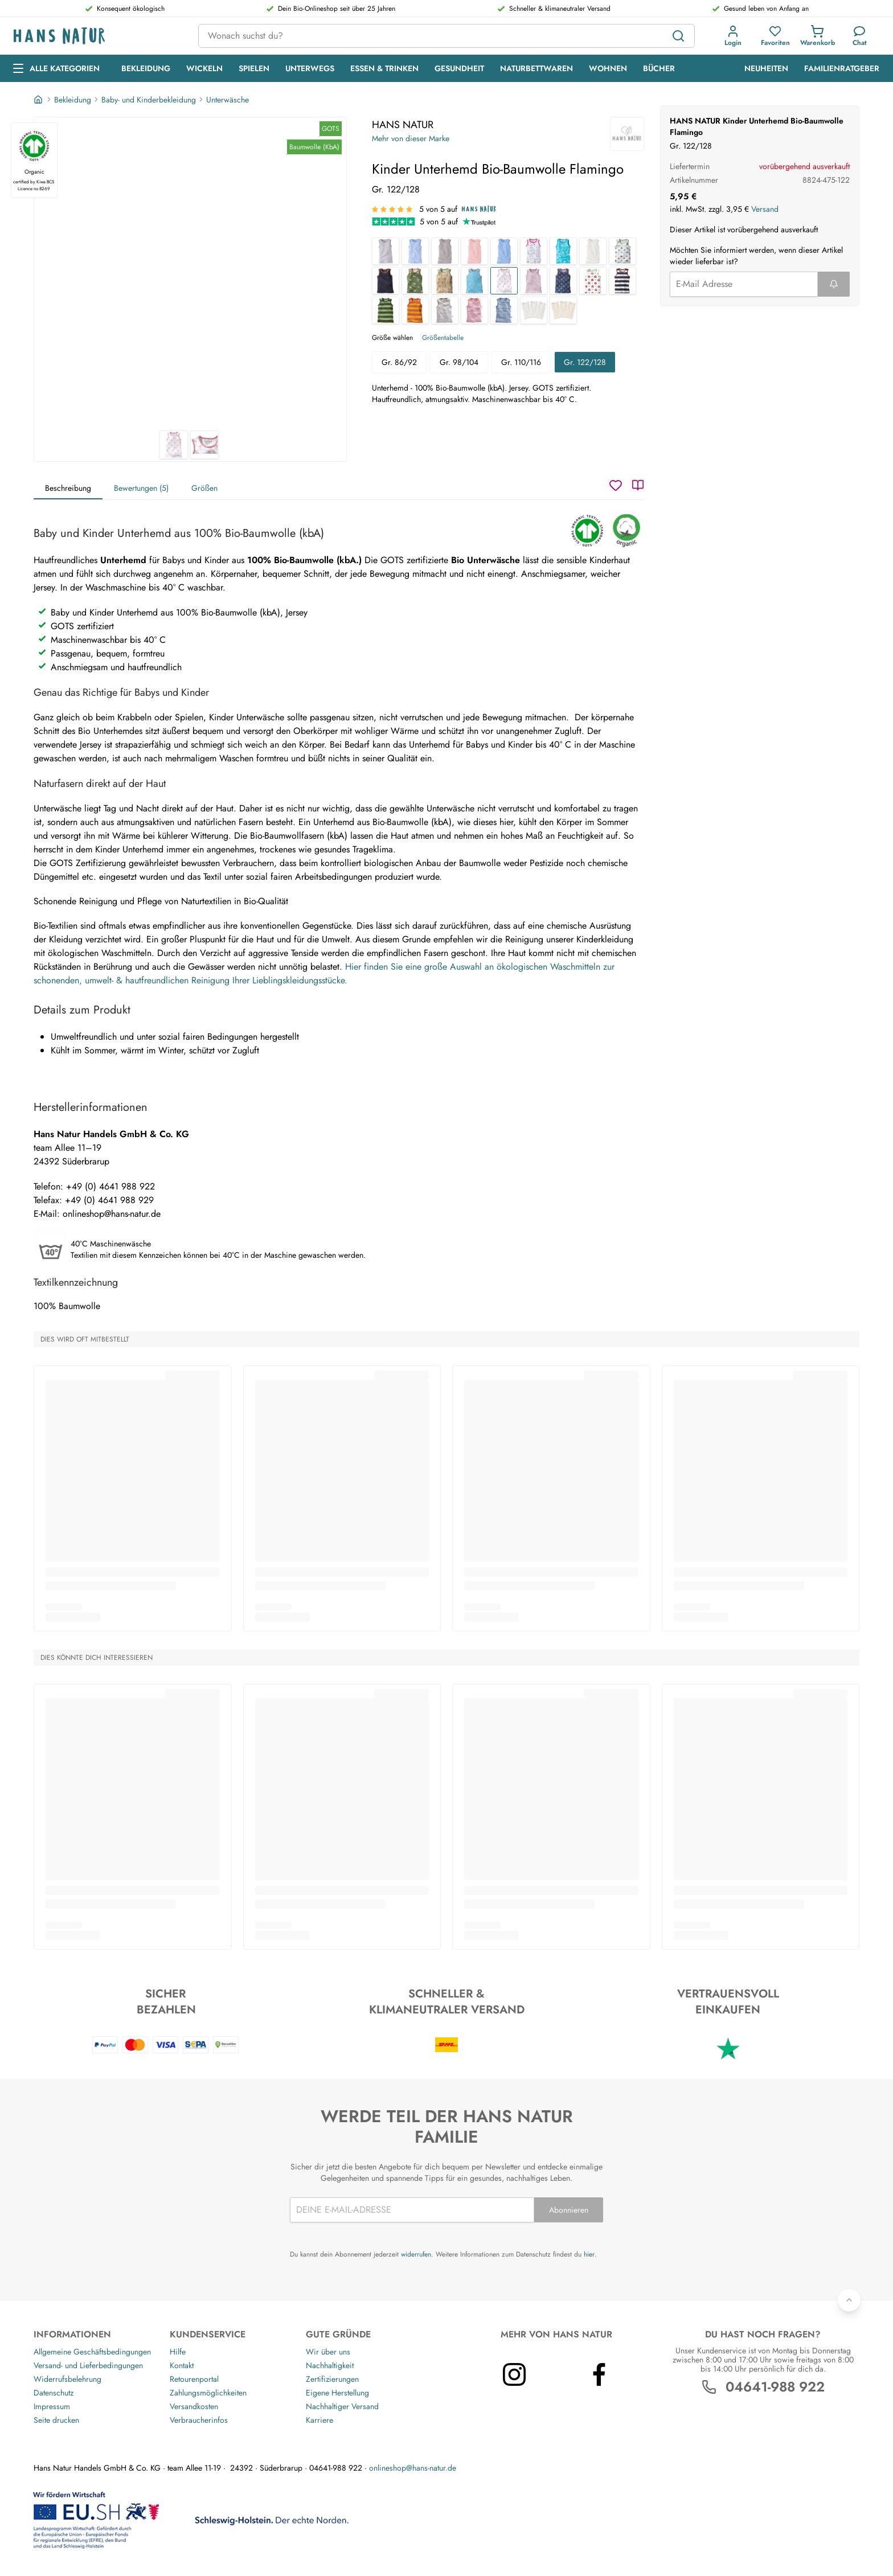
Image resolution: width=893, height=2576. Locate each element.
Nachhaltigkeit (330, 2365)
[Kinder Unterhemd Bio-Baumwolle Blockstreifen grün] (385, 310)
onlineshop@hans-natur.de (412, 2468)
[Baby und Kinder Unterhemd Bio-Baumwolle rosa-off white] (474, 310)
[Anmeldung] (733, 36)
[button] (733, 35)
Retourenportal (194, 2379)
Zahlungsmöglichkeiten (208, 2392)
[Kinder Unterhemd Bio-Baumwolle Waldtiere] (415, 280)
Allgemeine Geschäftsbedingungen (92, 2351)
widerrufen (416, 2254)
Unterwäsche (227, 99)
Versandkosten (194, 2406)
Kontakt (182, 2365)
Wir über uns (328, 2351)
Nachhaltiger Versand (342, 2406)
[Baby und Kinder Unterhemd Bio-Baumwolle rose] (474, 251)
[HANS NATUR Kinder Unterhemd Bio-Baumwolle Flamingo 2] (204, 444)
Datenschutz (53, 2392)
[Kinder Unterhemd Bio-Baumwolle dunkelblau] (385, 280)
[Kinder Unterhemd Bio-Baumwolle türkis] (474, 280)
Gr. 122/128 (585, 362)
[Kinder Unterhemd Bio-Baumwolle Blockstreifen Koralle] (415, 310)
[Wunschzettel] (615, 485)
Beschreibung (68, 488)
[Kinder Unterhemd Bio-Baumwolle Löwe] (444, 280)
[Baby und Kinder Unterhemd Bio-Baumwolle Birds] (533, 251)
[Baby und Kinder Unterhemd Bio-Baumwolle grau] (444, 251)
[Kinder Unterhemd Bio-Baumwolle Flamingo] (504, 280)
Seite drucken (56, 2420)
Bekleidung (72, 99)
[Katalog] (638, 485)
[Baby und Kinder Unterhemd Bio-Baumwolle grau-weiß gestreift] (385, 251)
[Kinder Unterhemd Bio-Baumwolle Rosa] (533, 280)
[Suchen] (678, 35)
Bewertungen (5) (141, 488)
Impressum (52, 2406)
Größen (204, 488)
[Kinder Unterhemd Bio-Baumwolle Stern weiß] (622, 251)
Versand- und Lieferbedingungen (88, 2365)
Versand (765, 209)
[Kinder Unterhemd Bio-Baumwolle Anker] (563, 280)
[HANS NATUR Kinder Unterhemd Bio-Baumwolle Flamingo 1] (190, 273)
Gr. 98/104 (459, 362)
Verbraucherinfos (199, 2420)
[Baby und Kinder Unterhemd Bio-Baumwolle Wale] (563, 251)
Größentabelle (443, 337)
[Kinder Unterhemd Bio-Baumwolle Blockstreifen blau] (622, 280)
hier (589, 2254)
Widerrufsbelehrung (67, 2379)
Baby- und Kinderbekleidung (148, 99)
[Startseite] (39, 99)
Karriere (319, 2420)
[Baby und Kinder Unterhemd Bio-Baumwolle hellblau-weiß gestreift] (415, 251)
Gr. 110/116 (521, 362)
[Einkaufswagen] (817, 36)
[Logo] (97, 36)
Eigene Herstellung (337, 2392)
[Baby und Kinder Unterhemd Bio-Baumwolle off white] (593, 251)
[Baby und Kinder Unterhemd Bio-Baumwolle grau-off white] (444, 310)
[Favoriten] (775, 36)
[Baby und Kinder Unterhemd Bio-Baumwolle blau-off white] (504, 310)
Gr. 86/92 (399, 362)
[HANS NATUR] (627, 134)
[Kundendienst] (859, 36)
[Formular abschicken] (834, 284)
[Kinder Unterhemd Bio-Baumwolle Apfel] (593, 280)
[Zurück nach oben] (849, 2300)
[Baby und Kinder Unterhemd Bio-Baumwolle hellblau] (504, 251)
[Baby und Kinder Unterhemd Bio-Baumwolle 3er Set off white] (533, 310)
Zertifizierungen (332, 2379)
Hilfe (178, 2351)
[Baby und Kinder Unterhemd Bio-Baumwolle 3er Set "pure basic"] (563, 310)
